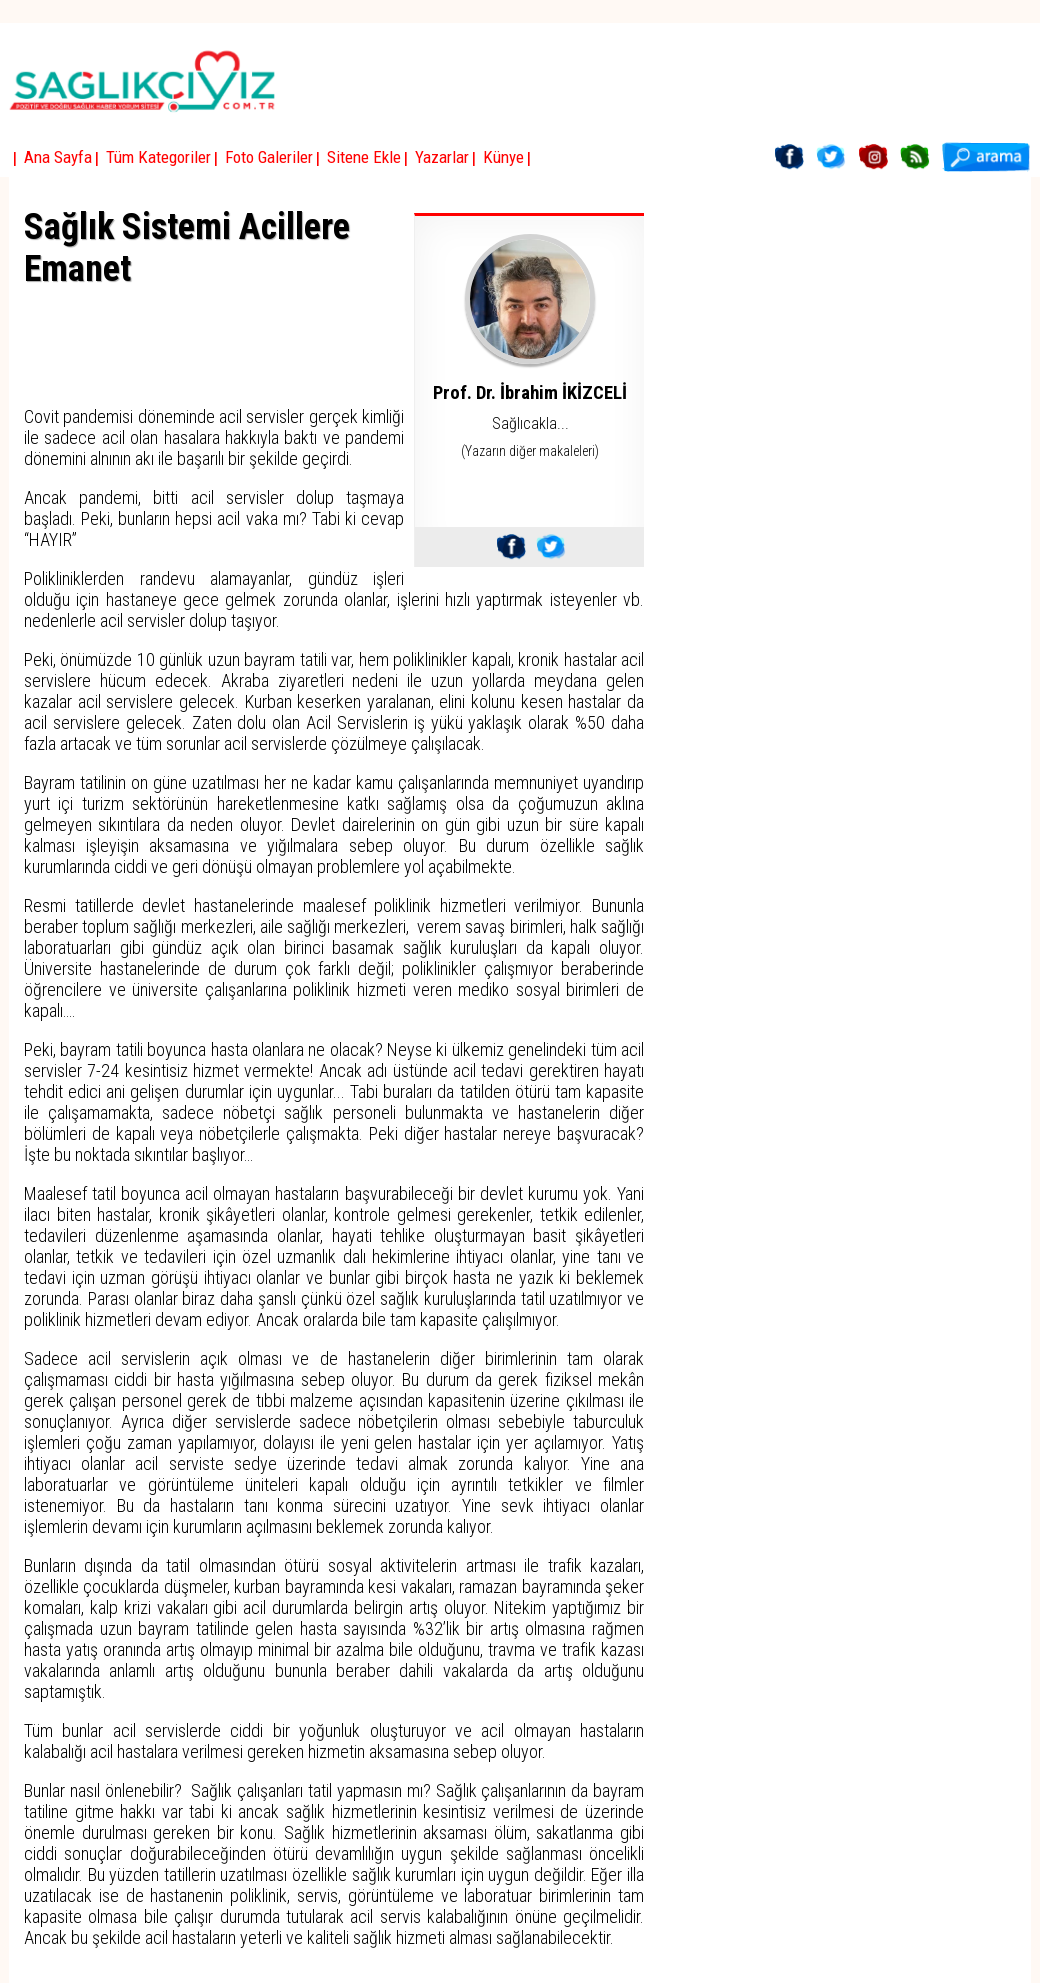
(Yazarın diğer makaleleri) (530, 451)
